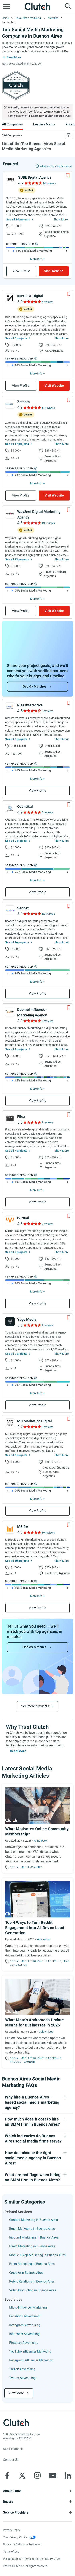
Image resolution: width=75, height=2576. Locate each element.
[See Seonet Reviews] (32, 914)
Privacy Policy (11, 2530)
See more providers (35, 1706)
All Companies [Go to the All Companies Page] (12, 124)
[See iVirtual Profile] (10, 1220)
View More (16, 2393)
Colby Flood (46, 2031)
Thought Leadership (45, 1961)
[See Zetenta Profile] (10, 404)
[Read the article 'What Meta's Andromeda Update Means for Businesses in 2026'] (37, 2021)
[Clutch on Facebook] (7, 2475)
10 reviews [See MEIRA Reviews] (48, 1532)
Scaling (36, 1867)
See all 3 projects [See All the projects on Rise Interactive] (16, 739)
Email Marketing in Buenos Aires (32, 2229)
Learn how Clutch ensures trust (51, 115)
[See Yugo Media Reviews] (32, 1325)
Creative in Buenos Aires (26, 2273)
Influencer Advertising (24, 2334)
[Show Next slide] (66, 250)
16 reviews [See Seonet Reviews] (48, 914)
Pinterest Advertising (23, 2343)
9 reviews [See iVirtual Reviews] (47, 1223)
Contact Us (10, 2460)
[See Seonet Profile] (10, 910)
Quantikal (25, 806)
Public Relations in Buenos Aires (32, 2281)
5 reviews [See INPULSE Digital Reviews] (47, 301)
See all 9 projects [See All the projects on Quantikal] (16, 840)
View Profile (21, 271)
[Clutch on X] (22, 2475)
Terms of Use (11, 2551)
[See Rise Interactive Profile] (10, 707)
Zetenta (23, 402)
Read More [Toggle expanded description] (14, 57)
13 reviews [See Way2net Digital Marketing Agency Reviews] (48, 523)
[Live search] (68, 6)
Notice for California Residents (22, 2544)
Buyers (8, 2502)
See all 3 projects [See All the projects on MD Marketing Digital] (16, 1455)
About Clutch (12, 2491)
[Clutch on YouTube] (53, 2475)
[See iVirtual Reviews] (32, 1223)
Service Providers (15, 2512)
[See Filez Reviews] (32, 1122)
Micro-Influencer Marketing (28, 2307)
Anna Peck (40, 1840)
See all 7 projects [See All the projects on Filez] (16, 1150)
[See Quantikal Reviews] (32, 812)
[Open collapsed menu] (7, 6)
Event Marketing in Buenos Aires (32, 2264)
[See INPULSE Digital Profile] (10, 298)
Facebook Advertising (24, 2316)
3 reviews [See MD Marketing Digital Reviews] (47, 1427)
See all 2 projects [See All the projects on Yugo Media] (16, 1353)
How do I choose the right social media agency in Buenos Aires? (33, 2158)
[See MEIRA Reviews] (32, 1532)
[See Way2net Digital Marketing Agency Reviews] (32, 523)
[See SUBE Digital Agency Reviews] (33, 183)
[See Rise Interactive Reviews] (32, 711)
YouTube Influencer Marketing (30, 2351)
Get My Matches (35, 686)
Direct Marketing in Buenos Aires (32, 2246)
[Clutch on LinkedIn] (68, 2475)
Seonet (23, 908)
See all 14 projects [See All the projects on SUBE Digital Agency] (18, 219)
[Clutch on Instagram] (37, 2475)
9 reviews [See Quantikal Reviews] (47, 812)
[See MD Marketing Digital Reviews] (32, 1427)
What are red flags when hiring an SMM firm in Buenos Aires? (32, 2177)
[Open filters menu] (69, 135)
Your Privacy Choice (15, 2537)
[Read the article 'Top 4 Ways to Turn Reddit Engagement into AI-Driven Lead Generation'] (37, 1924)
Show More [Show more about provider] (61, 219)
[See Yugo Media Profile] (10, 1321)
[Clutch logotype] (16, 2422)
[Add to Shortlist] (68, 175)
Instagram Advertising (24, 2325)
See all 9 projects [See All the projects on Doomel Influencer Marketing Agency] (16, 1049)
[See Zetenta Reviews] (32, 407)
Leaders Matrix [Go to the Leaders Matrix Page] (44, 124)
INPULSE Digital (30, 296)
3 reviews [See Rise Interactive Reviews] (47, 711)
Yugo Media (26, 1319)
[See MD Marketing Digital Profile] (10, 1423)
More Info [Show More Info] (36, 258)
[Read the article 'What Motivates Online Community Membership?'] (37, 1828)
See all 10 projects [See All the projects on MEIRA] (17, 1560)
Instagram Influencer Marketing (31, 2360)
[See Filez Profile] (10, 1118)
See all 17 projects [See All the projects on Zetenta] (17, 444)
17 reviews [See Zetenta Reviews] (48, 407)
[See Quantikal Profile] (10, 808)
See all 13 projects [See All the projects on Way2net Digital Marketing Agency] (17, 559)
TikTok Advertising (22, 2369)
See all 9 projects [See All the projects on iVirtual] (16, 1252)
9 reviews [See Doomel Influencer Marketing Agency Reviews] (47, 1021)
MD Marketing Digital (34, 1421)
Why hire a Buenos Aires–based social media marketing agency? (32, 2102)
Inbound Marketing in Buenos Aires (33, 2237)
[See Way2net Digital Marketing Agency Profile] (10, 514)
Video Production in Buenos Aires (32, 2290)
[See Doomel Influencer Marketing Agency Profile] (10, 1011)
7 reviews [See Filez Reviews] (47, 1122)
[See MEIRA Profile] (10, 1529)
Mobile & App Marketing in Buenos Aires (37, 2255)
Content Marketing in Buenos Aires (33, 2220)
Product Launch (22, 2061)
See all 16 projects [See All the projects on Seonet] (17, 942)
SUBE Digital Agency (34, 177)
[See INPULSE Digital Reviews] (32, 301)
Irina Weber (43, 1939)
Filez (21, 1116)
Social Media (19, 1867)
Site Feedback (13, 2449)
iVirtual (23, 1218)
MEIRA (22, 1527)
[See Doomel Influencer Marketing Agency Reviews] (32, 1021)
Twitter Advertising (22, 2378)
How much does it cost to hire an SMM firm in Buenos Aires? (32, 2122)
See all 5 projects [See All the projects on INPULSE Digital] (16, 338)
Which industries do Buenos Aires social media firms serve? (33, 2138)
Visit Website (53, 271)
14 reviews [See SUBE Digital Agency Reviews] (49, 183)
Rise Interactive (30, 705)
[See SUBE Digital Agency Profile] (11, 179)
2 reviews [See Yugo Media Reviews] (47, 1325)
